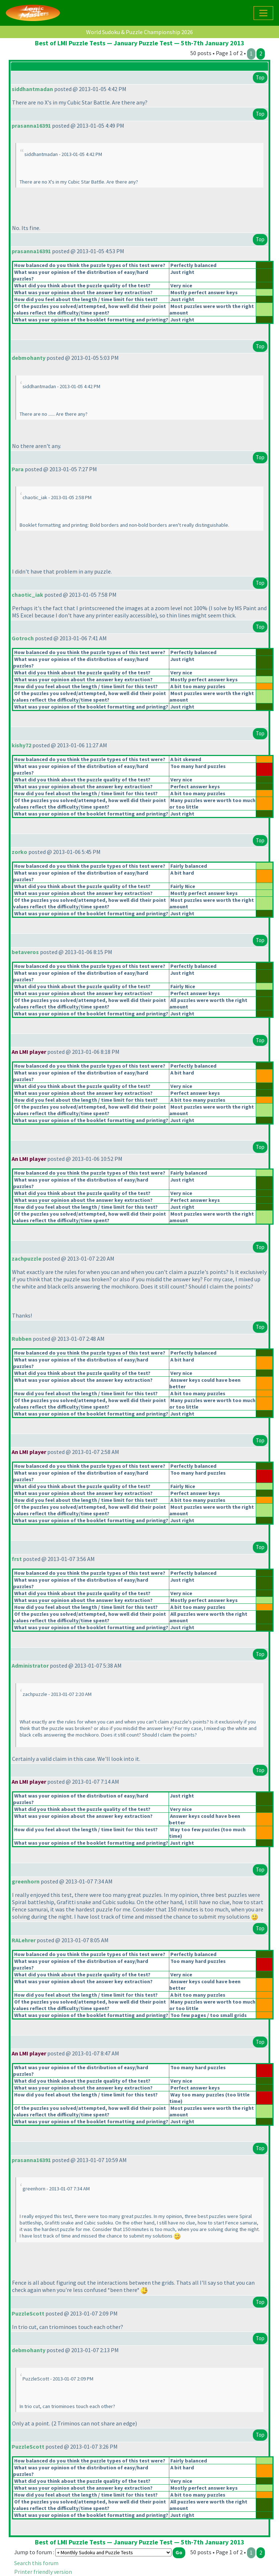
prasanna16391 (31, 125)
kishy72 (21, 745)
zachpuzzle (26, 1258)
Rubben (22, 1338)
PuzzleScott (28, 2313)
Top (260, 77)
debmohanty (28, 357)
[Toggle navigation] (263, 13)
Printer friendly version (43, 2571)
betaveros (25, 952)
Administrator (30, 1665)
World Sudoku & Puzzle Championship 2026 (139, 32)
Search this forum (36, 2563)
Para (18, 469)
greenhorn (26, 1881)
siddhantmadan (32, 89)
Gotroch (23, 638)
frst (17, 1558)
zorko (19, 851)
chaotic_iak (27, 594)
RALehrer (24, 1940)
